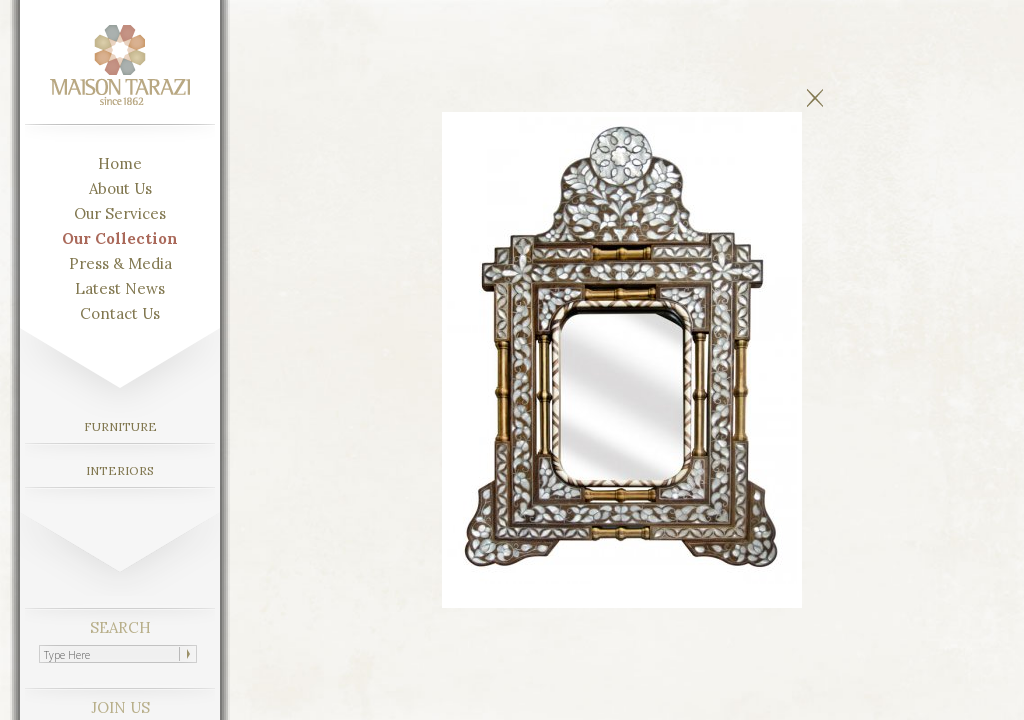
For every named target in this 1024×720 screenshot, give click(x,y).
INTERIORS (120, 470)
